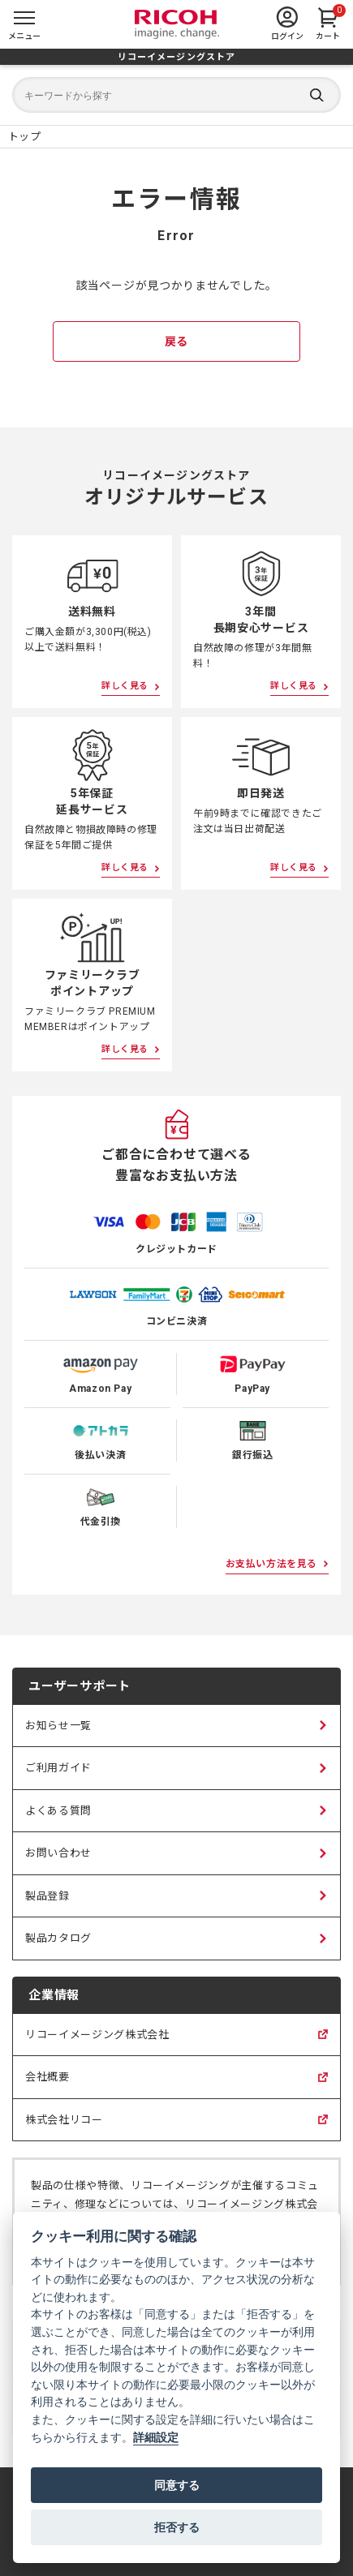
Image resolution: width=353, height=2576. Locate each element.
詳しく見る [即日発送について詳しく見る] (293, 867)
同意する (177, 2485)
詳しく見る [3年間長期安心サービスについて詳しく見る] (293, 685)
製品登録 (47, 1896)
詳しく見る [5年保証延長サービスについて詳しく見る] (125, 867)
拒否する (177, 2527)
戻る (176, 341)
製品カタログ (58, 1938)
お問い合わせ (58, 1853)
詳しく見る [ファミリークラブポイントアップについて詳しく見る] (125, 1049)
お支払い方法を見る (271, 1563)
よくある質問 (58, 1811)
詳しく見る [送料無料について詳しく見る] (125, 685)
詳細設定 (156, 2438)
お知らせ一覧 (58, 1725)
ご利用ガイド (58, 1768)
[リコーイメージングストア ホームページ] (24, 137)
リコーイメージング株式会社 (97, 2042)
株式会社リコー (64, 2127)
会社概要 (47, 2084)
